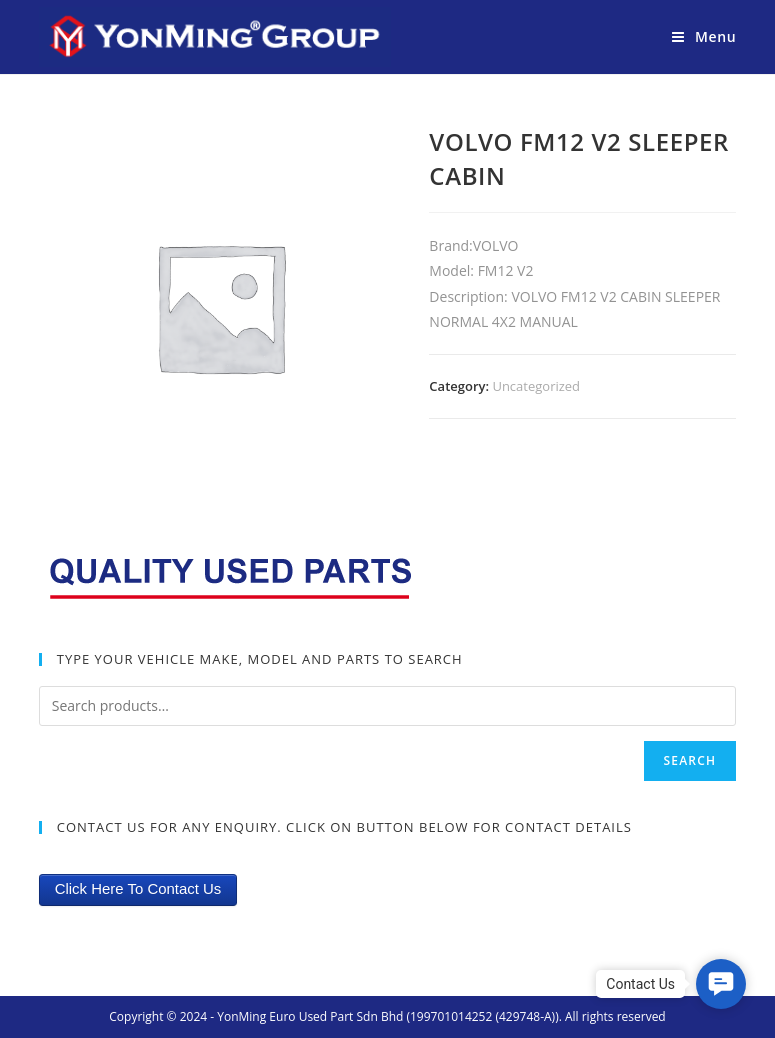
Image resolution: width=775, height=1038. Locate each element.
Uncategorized (536, 386)
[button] (721, 984)
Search (690, 760)
